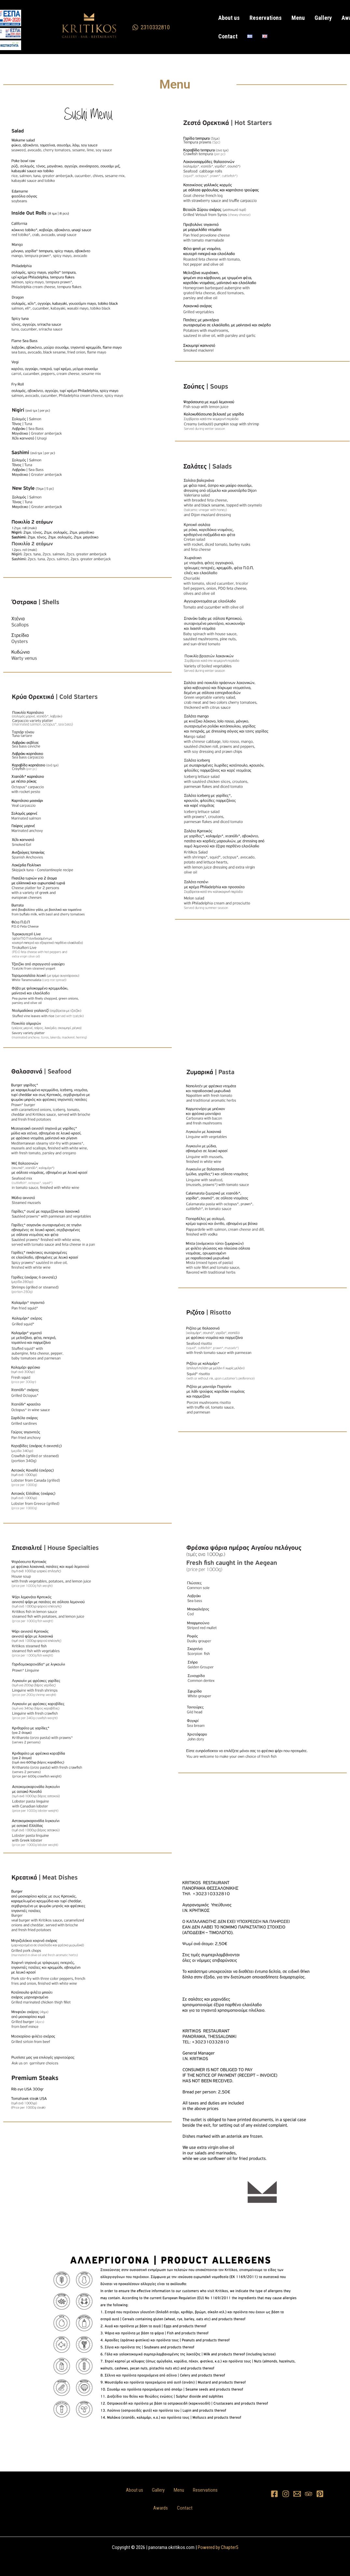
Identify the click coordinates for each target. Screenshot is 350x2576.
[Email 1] (297, 2494)
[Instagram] (285, 2494)
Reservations (261, 17)
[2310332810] (151, 27)
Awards (336, 17)
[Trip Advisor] (308, 2494)
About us (227, 17)
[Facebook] (274, 2494)
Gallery (312, 17)
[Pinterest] (320, 2494)
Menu (290, 17)
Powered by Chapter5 (218, 2547)
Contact (226, 36)
